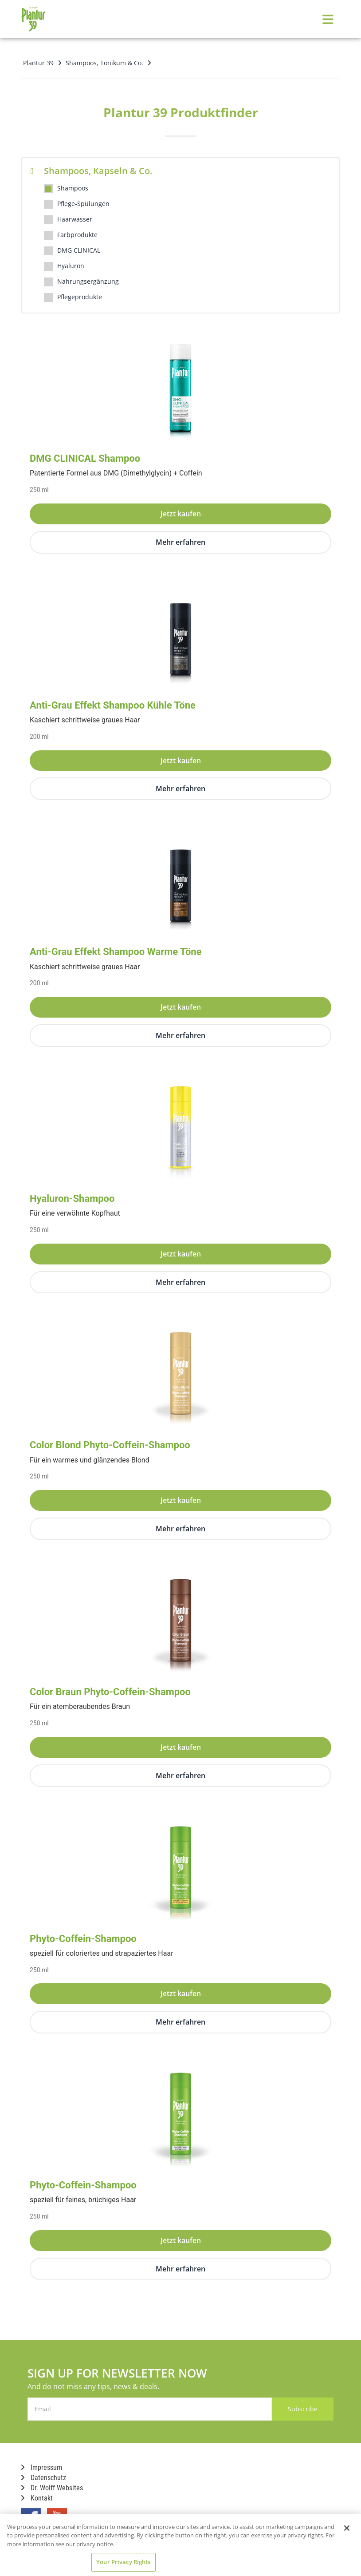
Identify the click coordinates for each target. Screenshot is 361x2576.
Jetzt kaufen (181, 514)
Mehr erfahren (180, 542)
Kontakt (37, 2498)
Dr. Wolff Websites (52, 2488)
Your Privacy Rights (123, 2562)
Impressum (41, 2467)
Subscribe (298, 2409)
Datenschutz (43, 2477)
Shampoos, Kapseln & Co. (91, 171)
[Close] (347, 2528)
